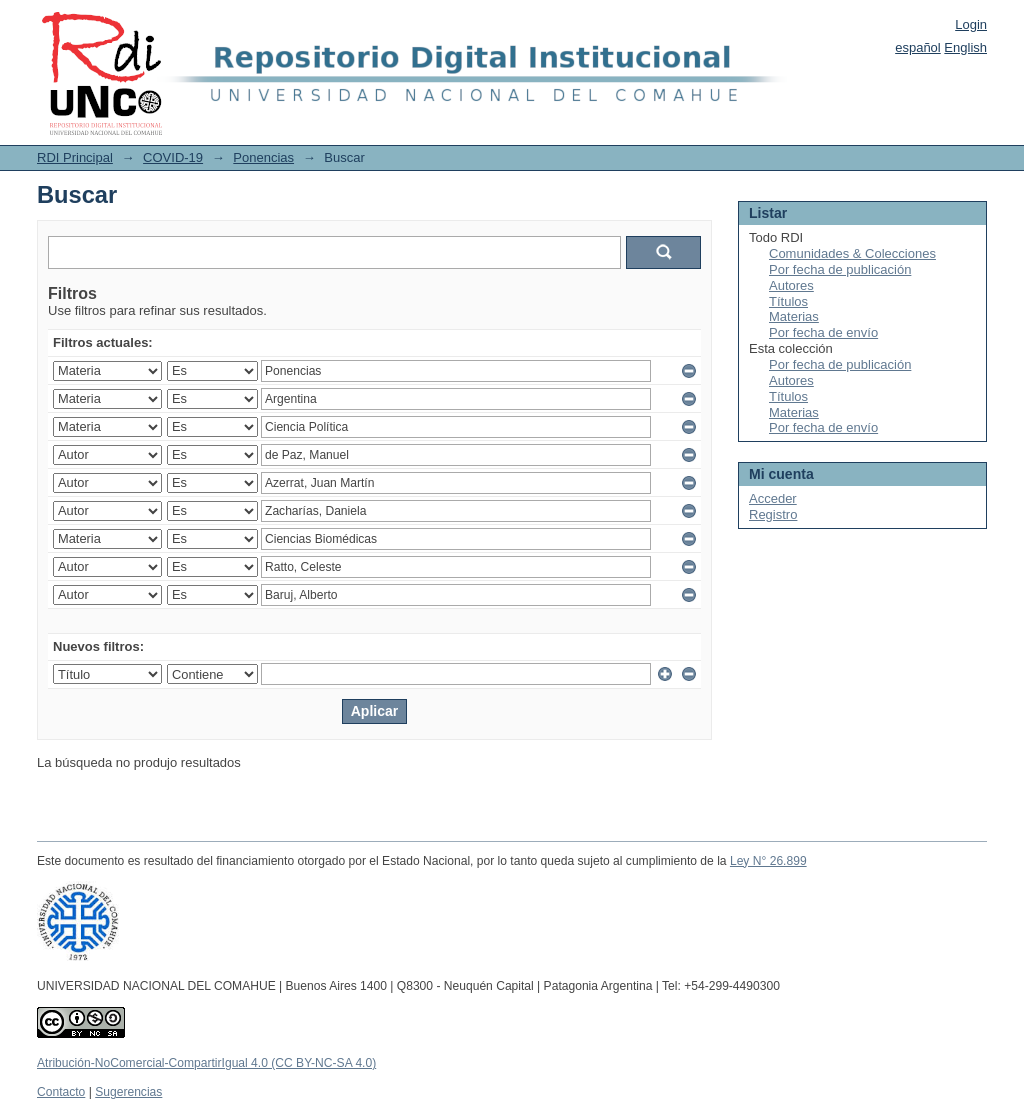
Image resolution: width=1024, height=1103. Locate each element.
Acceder (773, 498)
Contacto (61, 1092)
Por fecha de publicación (840, 269)
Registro (773, 514)
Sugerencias (128, 1092)
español (918, 47)
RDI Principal (75, 157)
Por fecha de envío (823, 332)
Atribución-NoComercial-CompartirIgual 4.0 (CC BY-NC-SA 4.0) (206, 1063)
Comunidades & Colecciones (852, 253)
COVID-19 (173, 157)
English (965, 47)
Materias (794, 316)
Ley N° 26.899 (768, 861)
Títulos (788, 301)
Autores (791, 285)
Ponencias (263, 157)
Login (971, 24)
